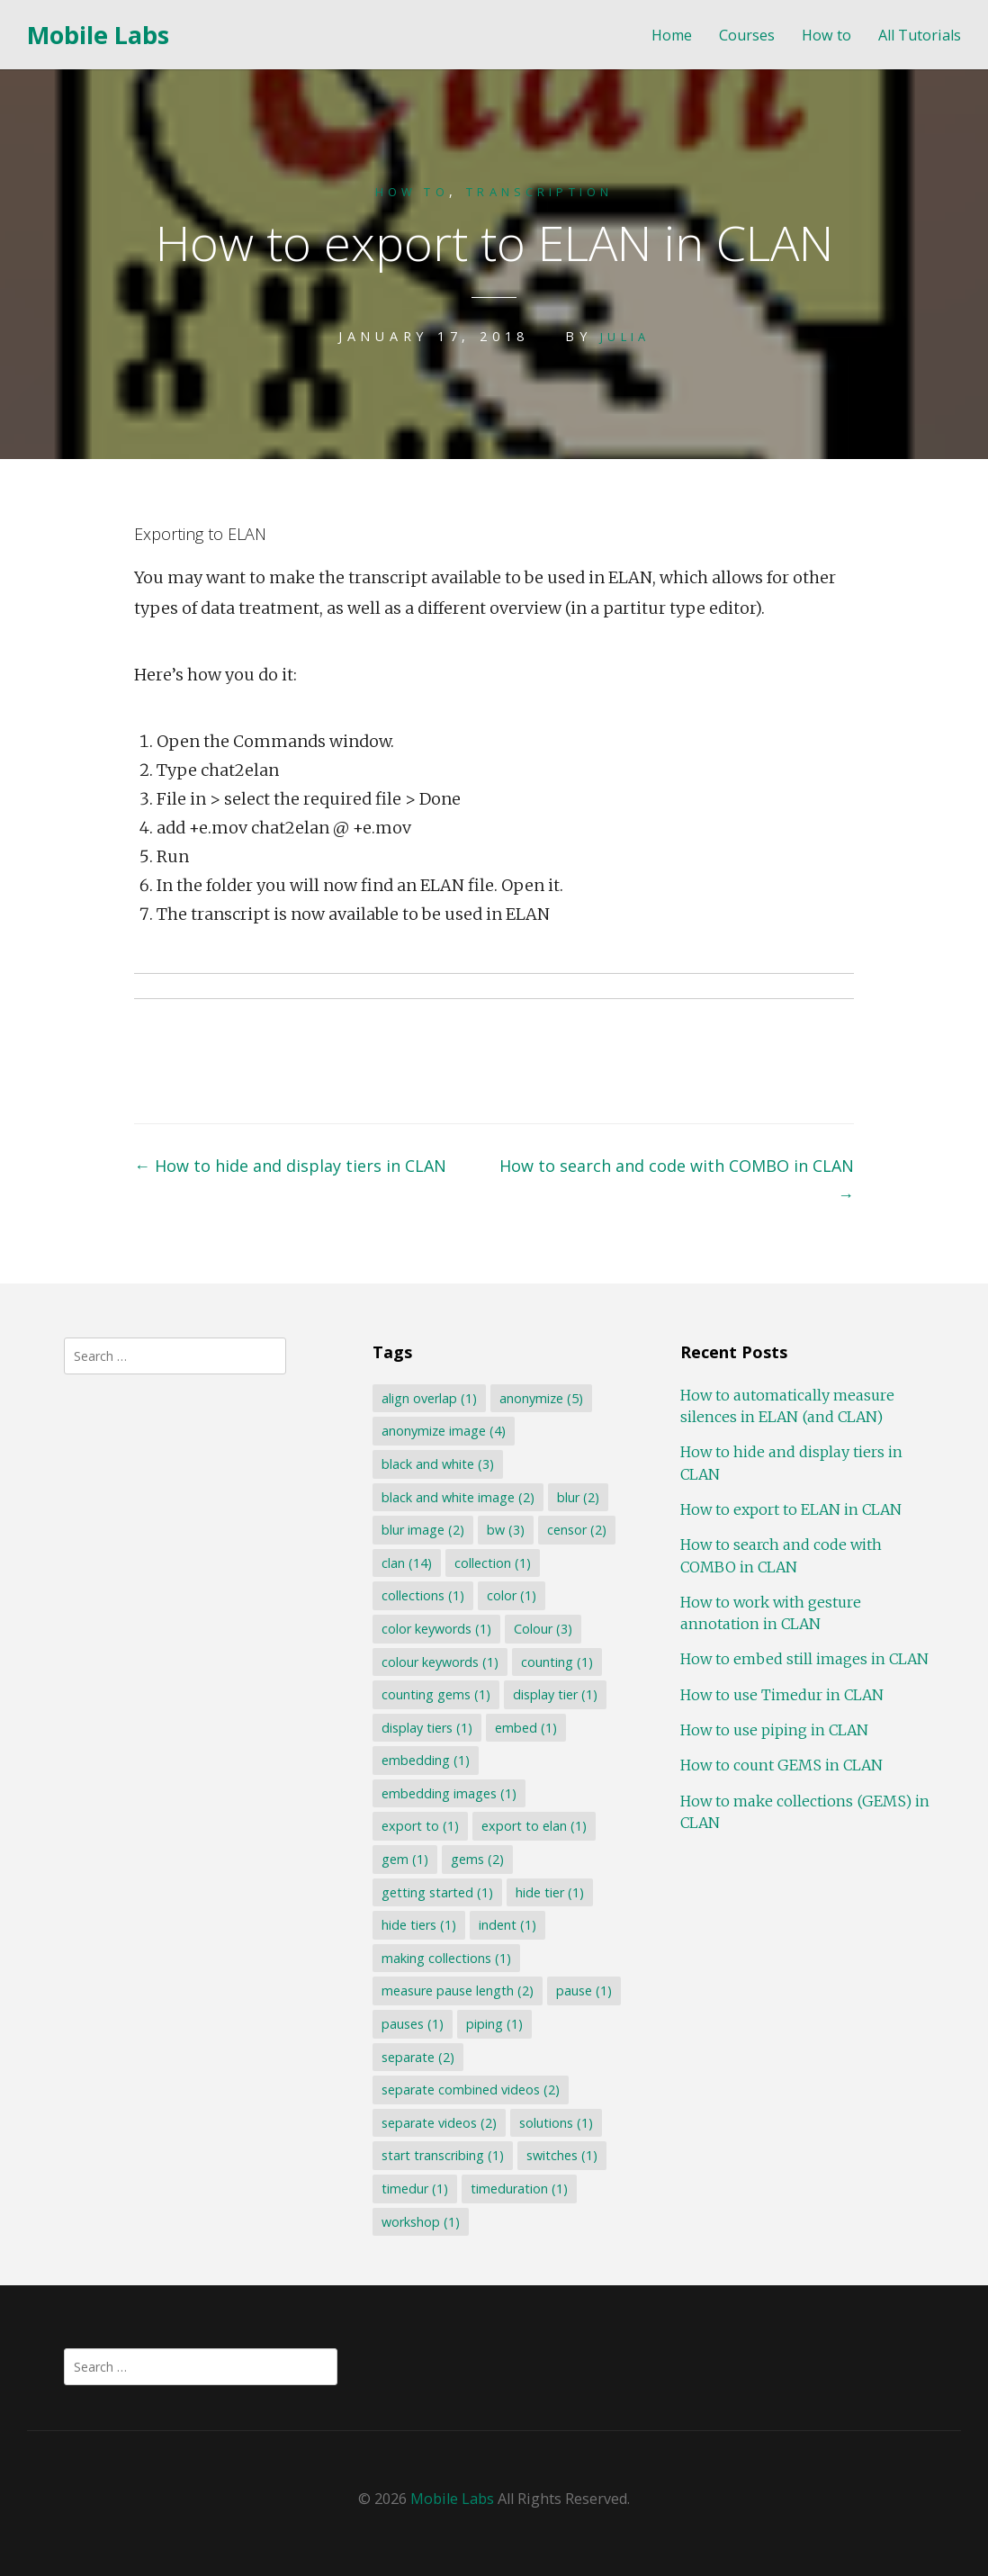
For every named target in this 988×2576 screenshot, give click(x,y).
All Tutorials (919, 35)
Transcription (546, 191)
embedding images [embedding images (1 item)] (449, 1793)
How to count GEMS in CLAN (781, 1765)
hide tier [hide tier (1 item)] (550, 1892)
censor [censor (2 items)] (576, 1529)
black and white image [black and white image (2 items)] (458, 1497)
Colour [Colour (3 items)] (543, 1628)
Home (671, 35)
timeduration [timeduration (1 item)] (519, 2188)
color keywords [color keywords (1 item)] (436, 1628)
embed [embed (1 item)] (526, 1727)
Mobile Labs (98, 34)
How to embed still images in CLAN (804, 1659)
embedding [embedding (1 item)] (426, 1760)
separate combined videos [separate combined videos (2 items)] (471, 2089)
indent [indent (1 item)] (507, 1924)
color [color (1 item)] (511, 1595)
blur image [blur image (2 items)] (423, 1529)
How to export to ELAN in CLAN (791, 1509)
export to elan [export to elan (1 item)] (534, 1825)
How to (826, 35)
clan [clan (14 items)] (407, 1563)
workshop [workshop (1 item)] (421, 2221)
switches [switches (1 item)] (561, 2155)
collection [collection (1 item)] (492, 1563)
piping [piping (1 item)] (494, 2023)
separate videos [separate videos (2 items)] (439, 2122)
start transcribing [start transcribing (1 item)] (443, 2155)
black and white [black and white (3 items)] (438, 1464)
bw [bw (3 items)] (506, 1529)
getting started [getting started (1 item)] (437, 1892)
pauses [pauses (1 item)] (413, 2023)
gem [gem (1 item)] (405, 1859)
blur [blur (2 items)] (578, 1497)
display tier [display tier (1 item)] (555, 1694)
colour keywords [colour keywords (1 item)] (440, 1662)
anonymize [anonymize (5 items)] (541, 1398)
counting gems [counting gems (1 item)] (436, 1694)
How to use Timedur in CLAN (782, 1695)
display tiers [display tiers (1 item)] (427, 1727)
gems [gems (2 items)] (477, 1859)
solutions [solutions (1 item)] (556, 2122)
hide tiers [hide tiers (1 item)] (419, 1924)
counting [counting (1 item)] (557, 1662)
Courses (747, 35)
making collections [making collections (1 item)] (446, 1958)
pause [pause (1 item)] (584, 1990)
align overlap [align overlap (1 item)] (429, 1398)
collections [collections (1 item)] (423, 1595)
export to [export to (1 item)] (420, 1825)
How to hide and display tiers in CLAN (290, 1165)
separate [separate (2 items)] (418, 2057)
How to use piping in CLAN (774, 1730)
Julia (625, 336)
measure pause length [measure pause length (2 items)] (458, 1990)
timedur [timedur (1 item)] (415, 2188)
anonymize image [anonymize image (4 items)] (444, 1430)
